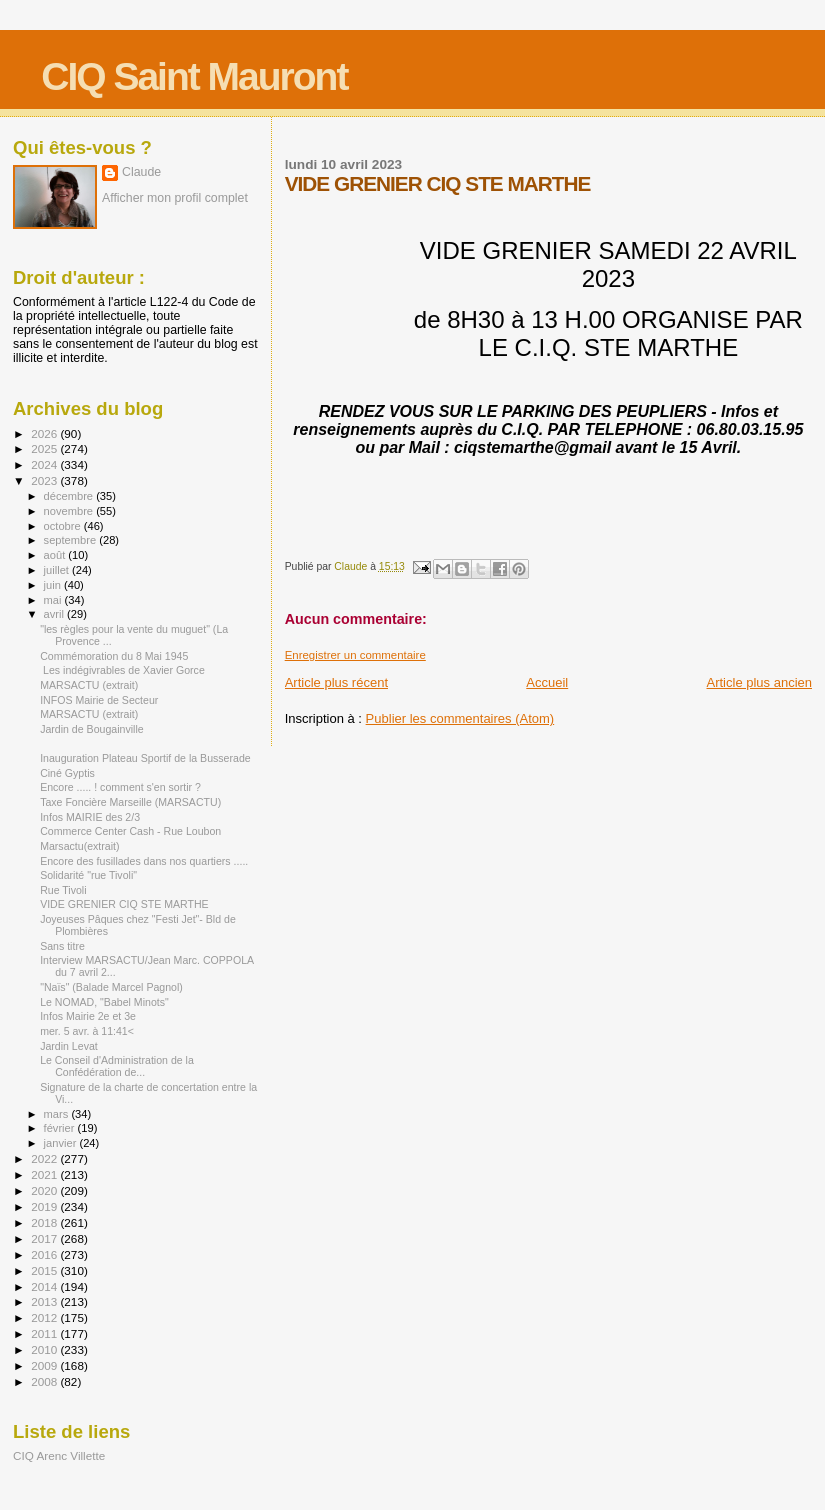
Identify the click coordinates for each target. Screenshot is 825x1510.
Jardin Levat (69, 1046)
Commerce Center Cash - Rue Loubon (130, 831)
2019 (45, 1206)
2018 (45, 1222)
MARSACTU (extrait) (89, 685)
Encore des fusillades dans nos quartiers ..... (144, 861)
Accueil (547, 682)
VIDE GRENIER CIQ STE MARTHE (124, 904)
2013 (45, 1301)
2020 (45, 1190)
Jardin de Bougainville (92, 729)
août (56, 555)
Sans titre (62, 946)
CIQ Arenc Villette (59, 1455)
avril (56, 614)
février (61, 1128)
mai (54, 600)
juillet (58, 570)
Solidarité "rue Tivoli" (88, 875)
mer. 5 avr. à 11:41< (87, 1031)
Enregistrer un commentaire (355, 655)
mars (58, 1114)
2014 (45, 1286)
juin (54, 585)
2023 (45, 480)
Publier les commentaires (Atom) (460, 718)
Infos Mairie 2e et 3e (88, 1016)
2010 (45, 1349)
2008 (45, 1381)
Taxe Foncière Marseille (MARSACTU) (130, 802)
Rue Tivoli (63, 890)
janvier (62, 1143)
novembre (70, 511)
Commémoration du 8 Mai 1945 (114, 656)
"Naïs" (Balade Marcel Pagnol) (111, 987)
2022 (45, 1158)
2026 (45, 433)
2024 (45, 464)
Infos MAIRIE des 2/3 (90, 817)
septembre (72, 540)
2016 (45, 1254)
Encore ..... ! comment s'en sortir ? (120, 787)
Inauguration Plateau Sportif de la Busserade (145, 758)
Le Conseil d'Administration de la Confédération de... (117, 1066)
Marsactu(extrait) (79, 846)
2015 (45, 1270)
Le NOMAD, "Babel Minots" (104, 1002)
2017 (45, 1238)
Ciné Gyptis (67, 773)
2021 (45, 1174)
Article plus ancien (760, 682)
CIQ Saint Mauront (194, 76)
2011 (45, 1333)
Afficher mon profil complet (175, 198)
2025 (45, 448)
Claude (141, 172)
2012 (45, 1317)
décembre (70, 496)
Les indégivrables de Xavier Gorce (122, 670)
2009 (45, 1365)
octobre (64, 526)
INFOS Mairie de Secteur (99, 700)
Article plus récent (336, 682)
